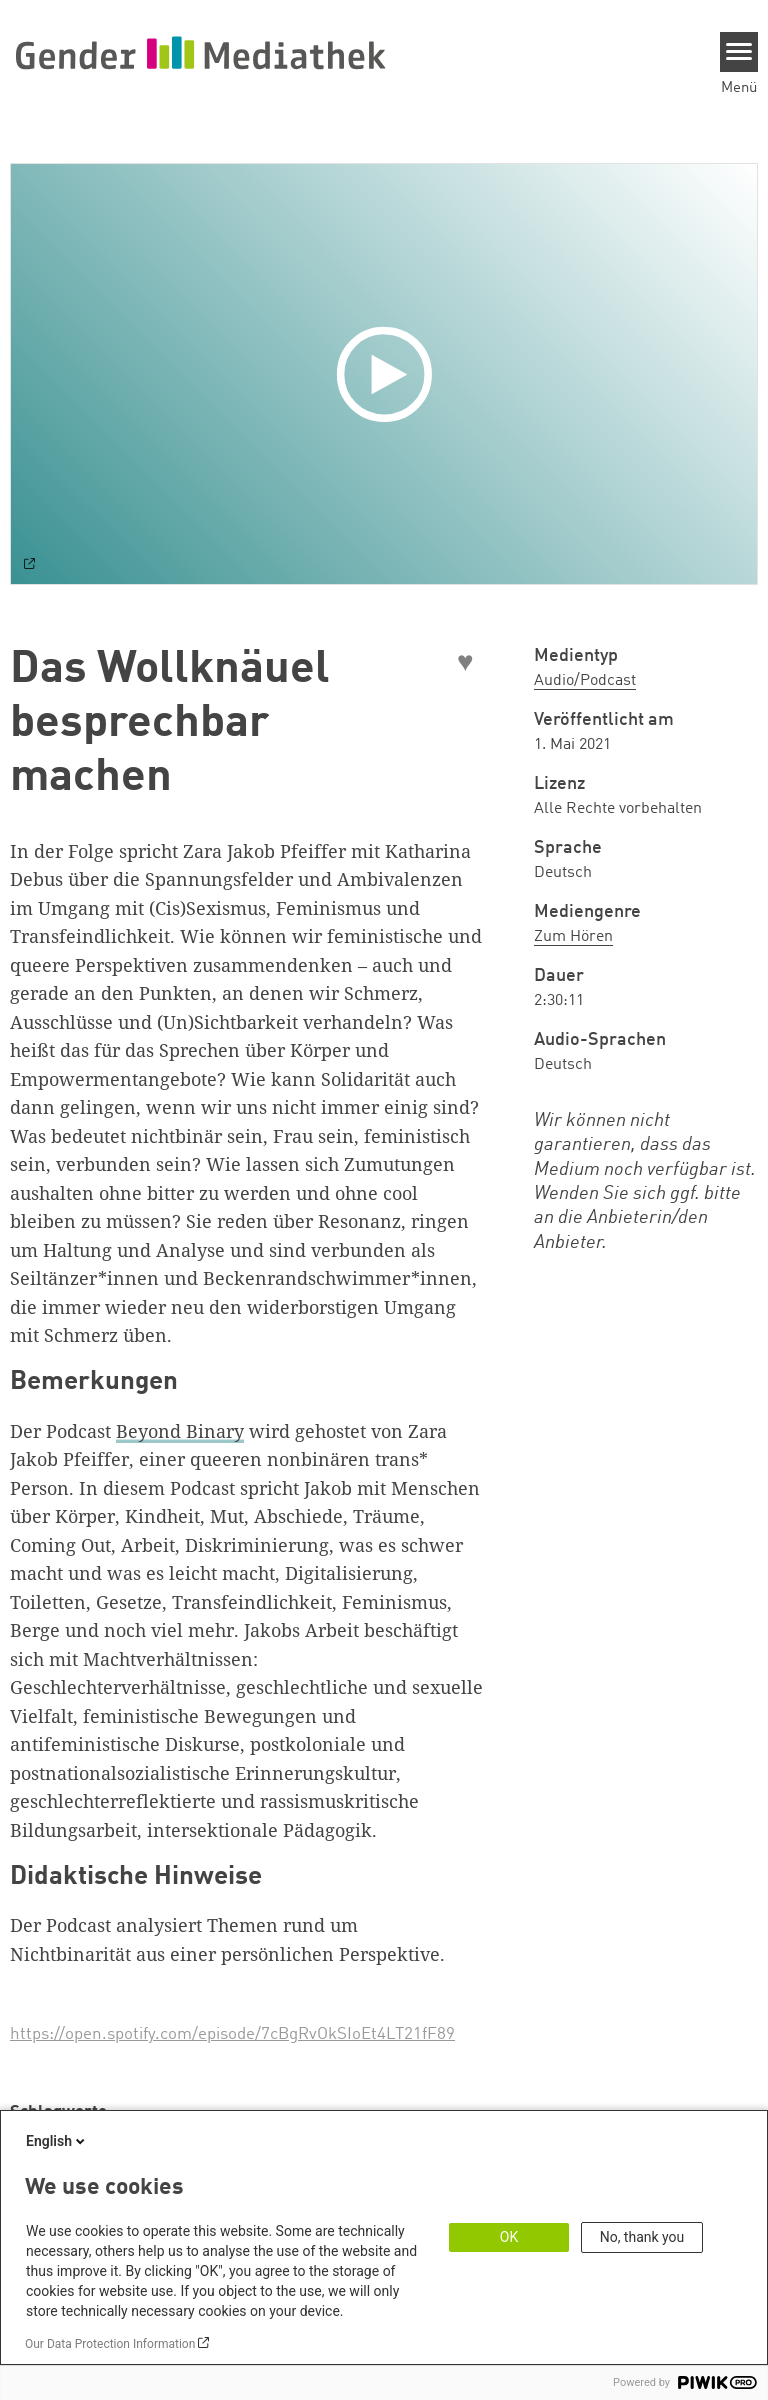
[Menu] (739, 52)
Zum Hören (573, 937)
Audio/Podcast (585, 681)
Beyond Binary (180, 1431)
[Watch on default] (29, 566)
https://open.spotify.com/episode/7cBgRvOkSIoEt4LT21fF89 (232, 2034)
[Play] (389, 374)
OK (509, 2237)
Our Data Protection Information (110, 2344)
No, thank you (642, 2237)
